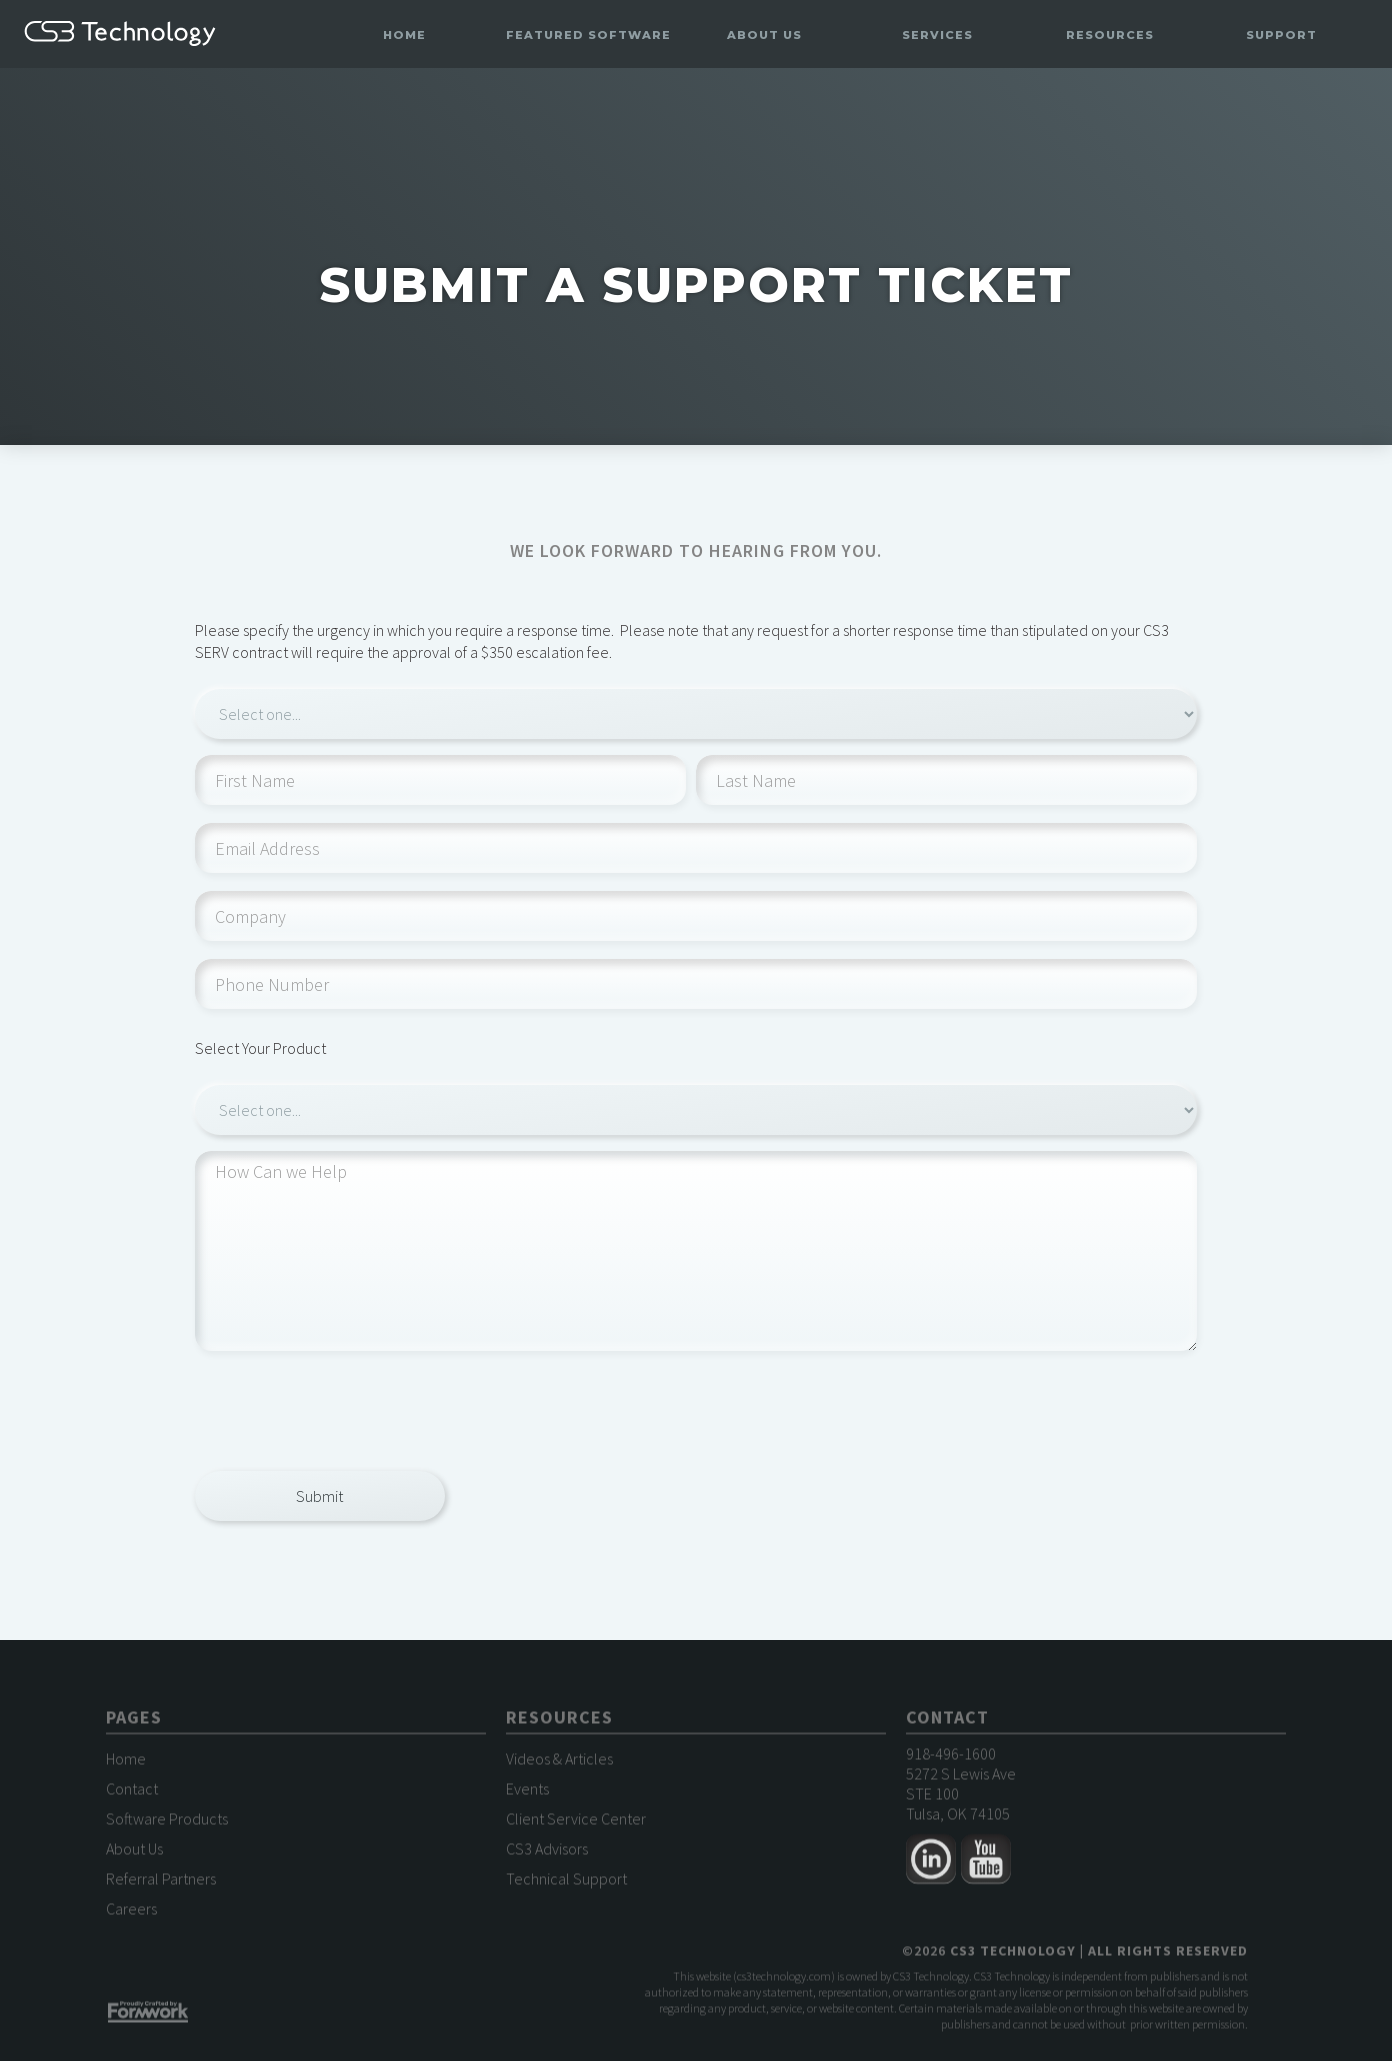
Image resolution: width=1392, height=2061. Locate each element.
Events (527, 1794)
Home (404, 35)
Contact (132, 1794)
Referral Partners (161, 1884)
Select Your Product (260, 1048)
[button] (588, 35)
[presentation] (347, 1408)
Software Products (167, 1824)
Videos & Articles (559, 1764)
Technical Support (566, 1884)
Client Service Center (576, 1824)
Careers (131, 1914)
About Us (134, 1854)
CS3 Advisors (547, 1854)
